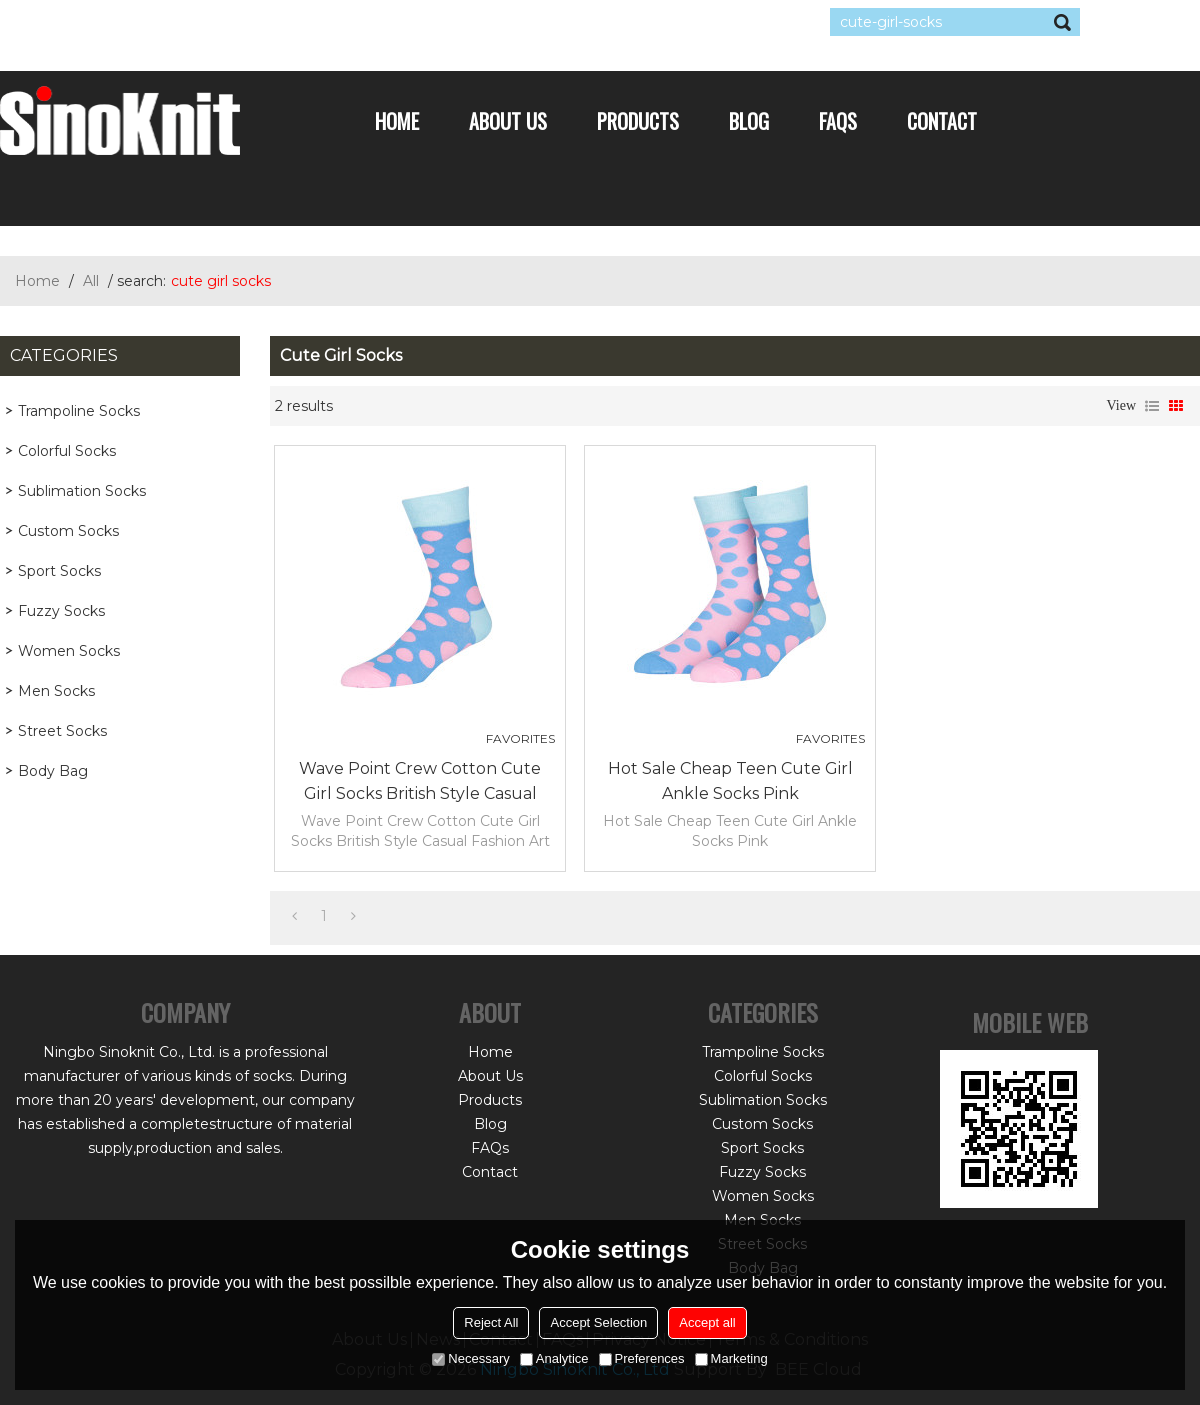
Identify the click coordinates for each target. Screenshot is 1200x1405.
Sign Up (184, 22)
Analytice (554, 1358)
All (91, 281)
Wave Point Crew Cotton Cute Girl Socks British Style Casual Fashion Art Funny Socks (420, 782)
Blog (749, 121)
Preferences (642, 1358)
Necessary (470, 1358)
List (1152, 406)
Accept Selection (598, 1322)
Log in (122, 22)
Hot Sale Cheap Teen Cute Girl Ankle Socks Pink (730, 781)
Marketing (731, 1358)
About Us (508, 121)
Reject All (491, 1322)
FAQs (838, 121)
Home (397, 121)
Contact (942, 121)
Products (638, 121)
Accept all (707, 1322)
